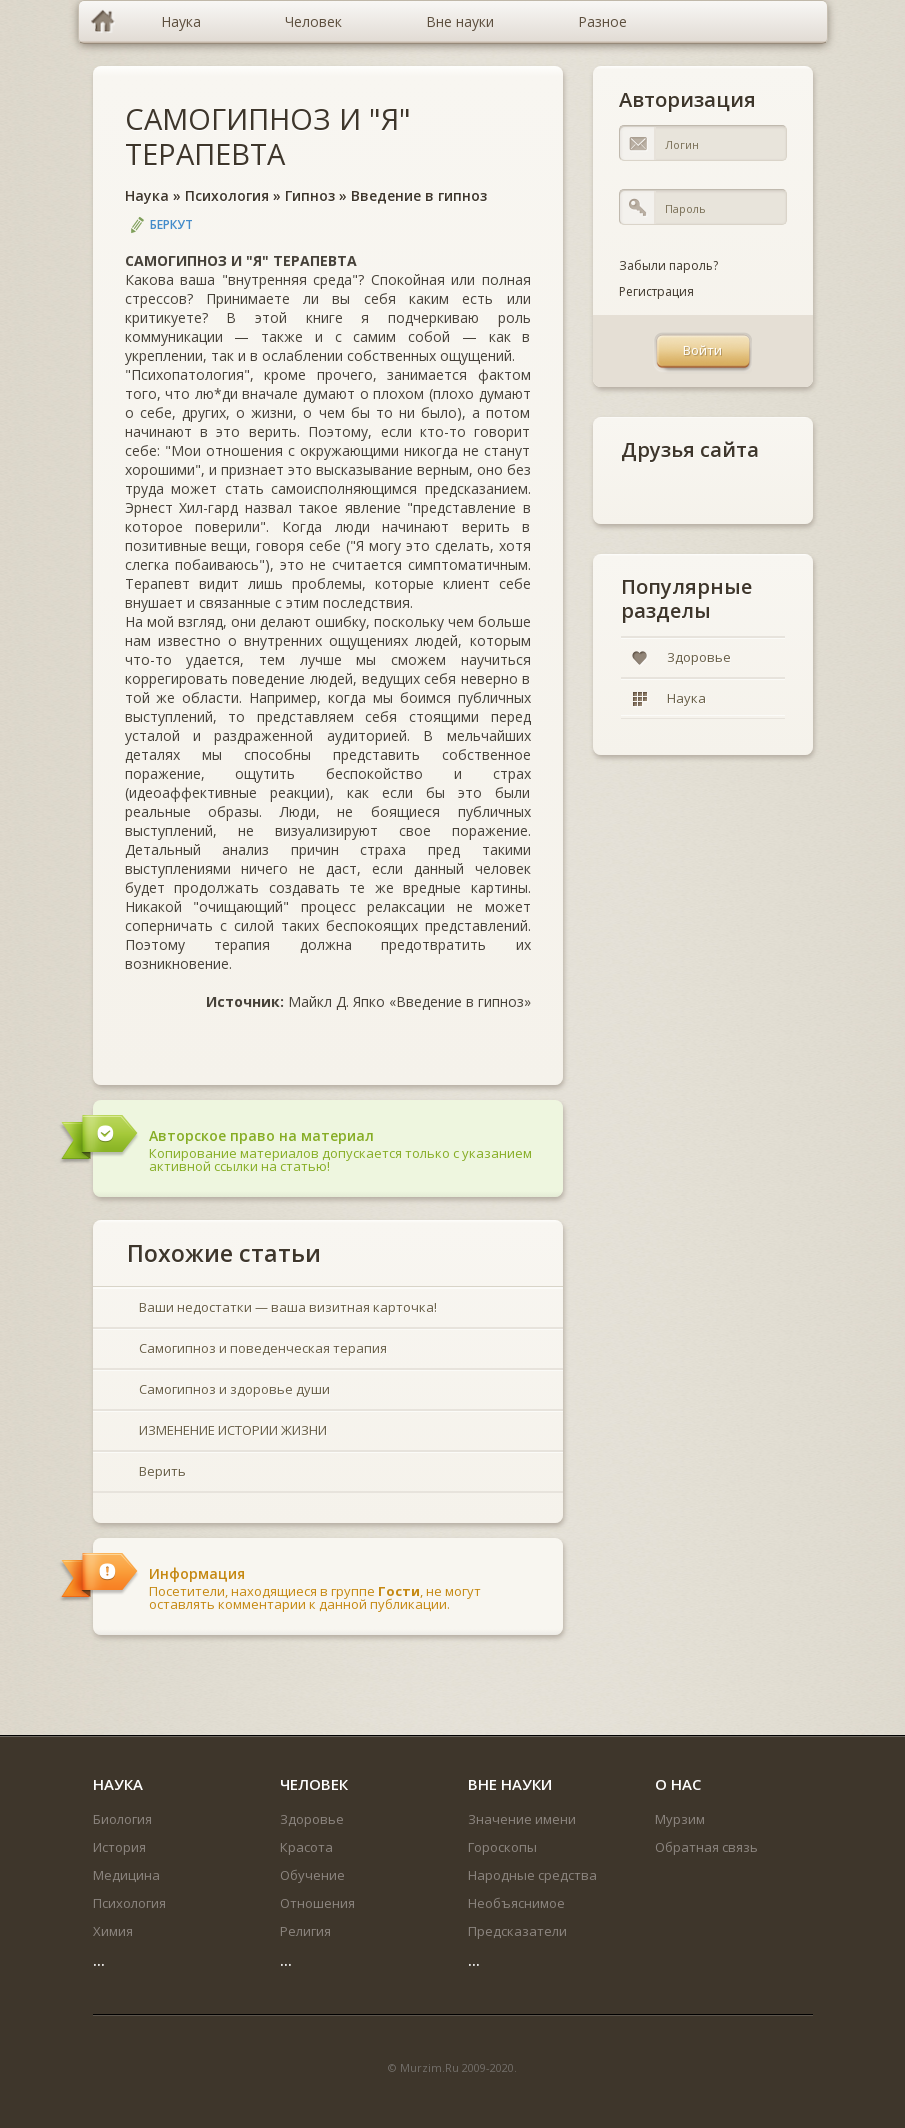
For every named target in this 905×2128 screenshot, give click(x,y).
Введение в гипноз (419, 195)
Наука (147, 195)
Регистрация (656, 291)
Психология (227, 195)
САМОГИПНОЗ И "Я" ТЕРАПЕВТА (268, 136)
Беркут (171, 224)
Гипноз (310, 195)
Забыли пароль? (668, 265)
